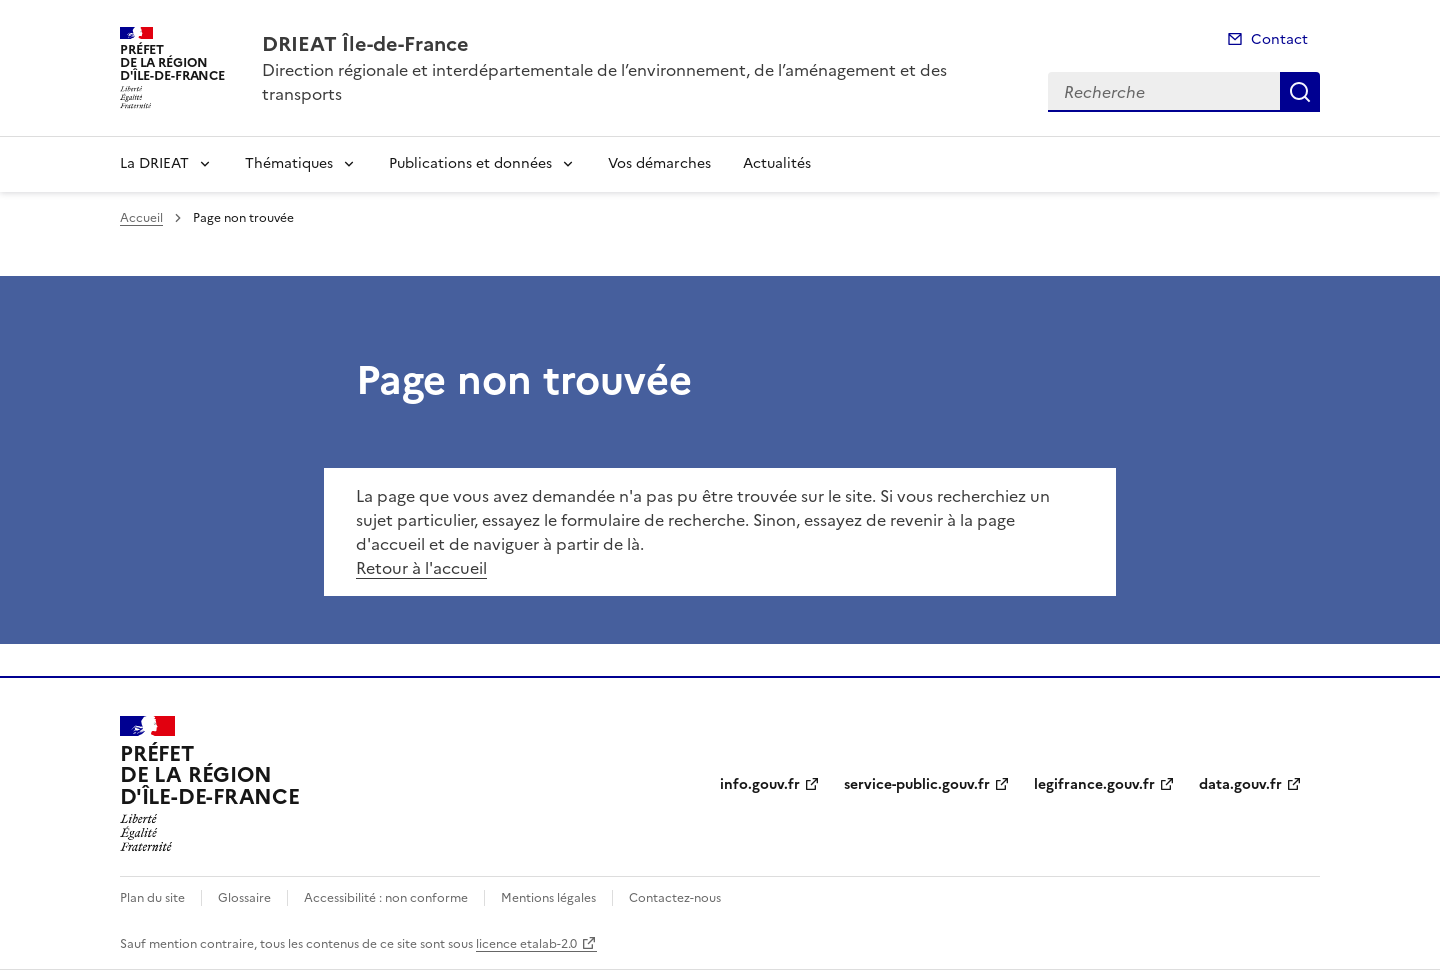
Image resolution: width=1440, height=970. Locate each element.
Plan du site (152, 898)
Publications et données (470, 163)
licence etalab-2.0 (526, 944)
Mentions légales (548, 898)
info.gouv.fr (760, 784)
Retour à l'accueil (421, 568)
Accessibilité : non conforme (386, 898)
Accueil (141, 218)
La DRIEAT (154, 163)
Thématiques (289, 163)
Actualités (777, 163)
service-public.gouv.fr (917, 784)
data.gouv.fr (1240, 784)
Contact (1279, 39)
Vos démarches (659, 163)
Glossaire (244, 898)
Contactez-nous (675, 898)
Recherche (1300, 92)
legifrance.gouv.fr (1094, 784)
